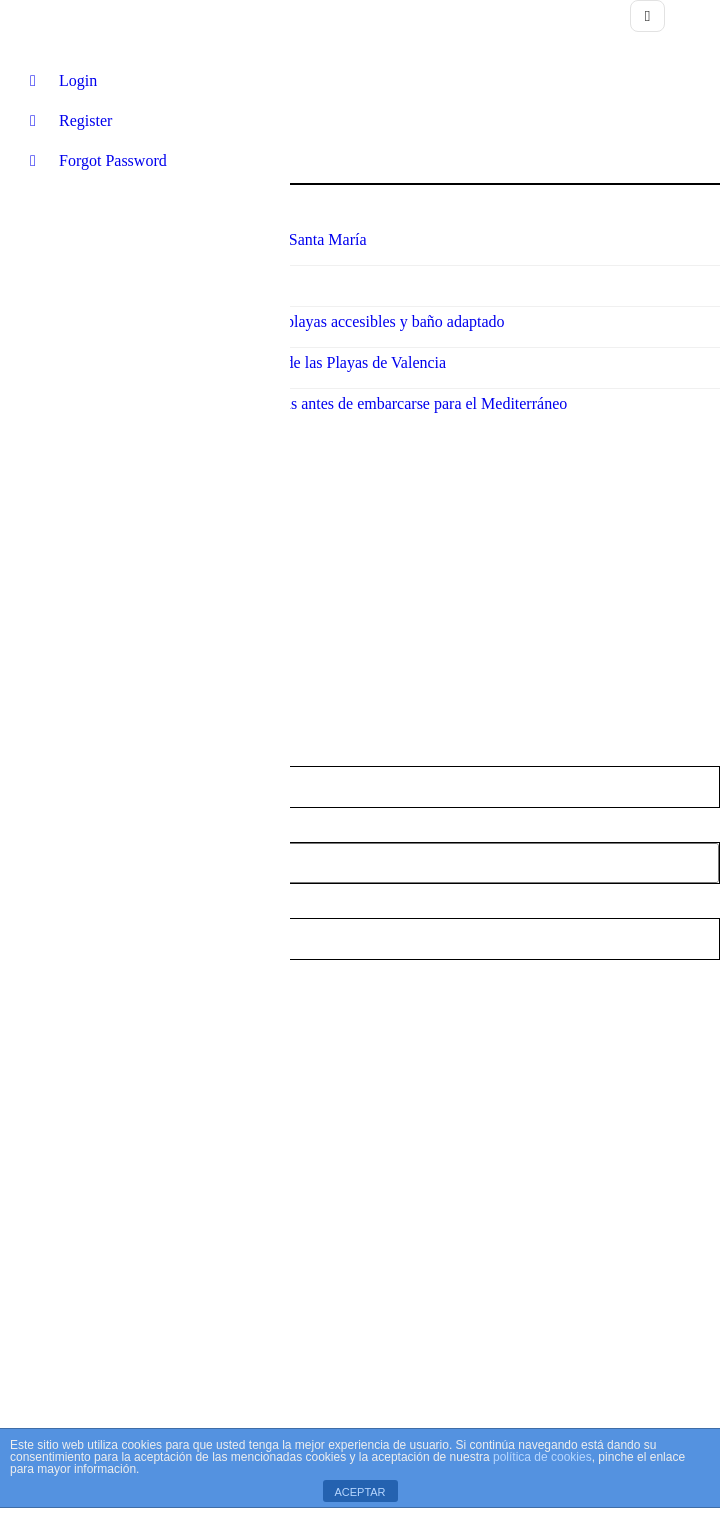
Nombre (26, 681)
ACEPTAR (359, 1492)
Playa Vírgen (360, 878)
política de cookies (542, 1457)
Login (63, 80)
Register (71, 120)
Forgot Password (98, 160)
